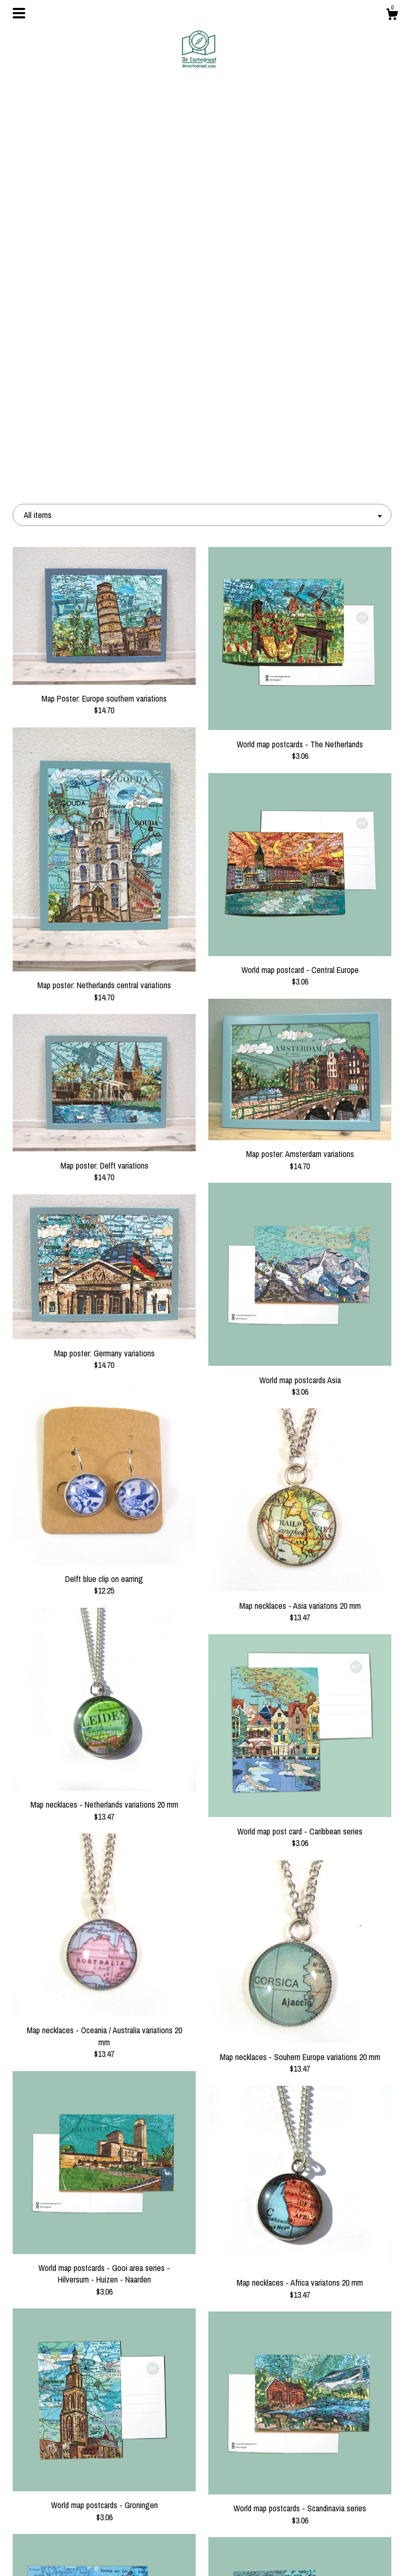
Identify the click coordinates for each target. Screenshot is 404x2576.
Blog (71, 2486)
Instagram (202, 2486)
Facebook (202, 2469)
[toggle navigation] (19, 13)
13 (262, 2368)
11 (235, 2368)
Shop (72, 2469)
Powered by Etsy (332, 2503)
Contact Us (72, 2554)
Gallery (71, 2520)
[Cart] (392, 16)
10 (221, 2368)
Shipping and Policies (72, 2537)
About (71, 2503)
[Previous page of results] (103, 2368)
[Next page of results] (302, 2368)
